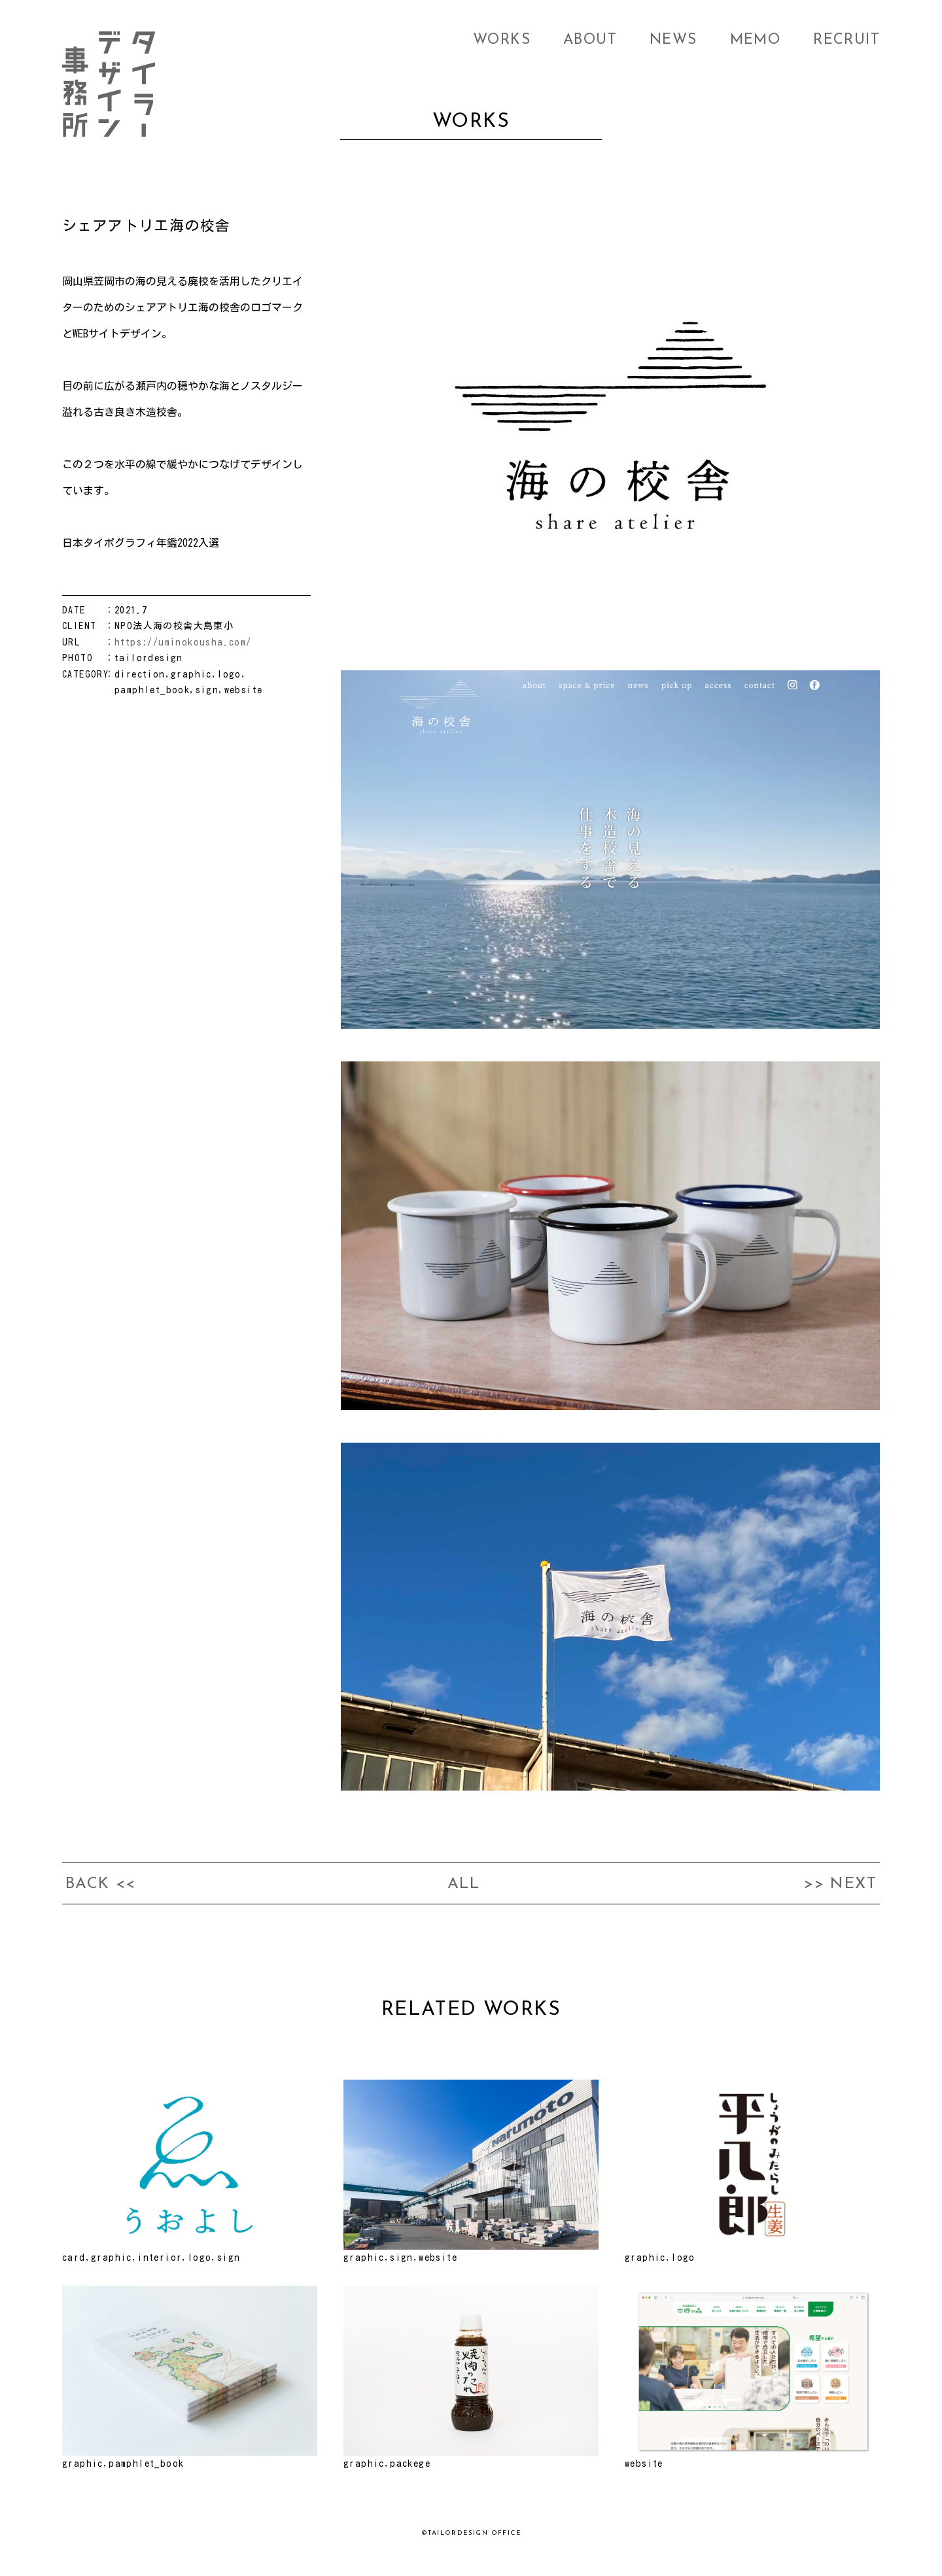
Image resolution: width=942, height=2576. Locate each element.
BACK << (100, 1884)
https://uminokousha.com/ (183, 642)
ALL (463, 1884)
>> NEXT (840, 1884)
